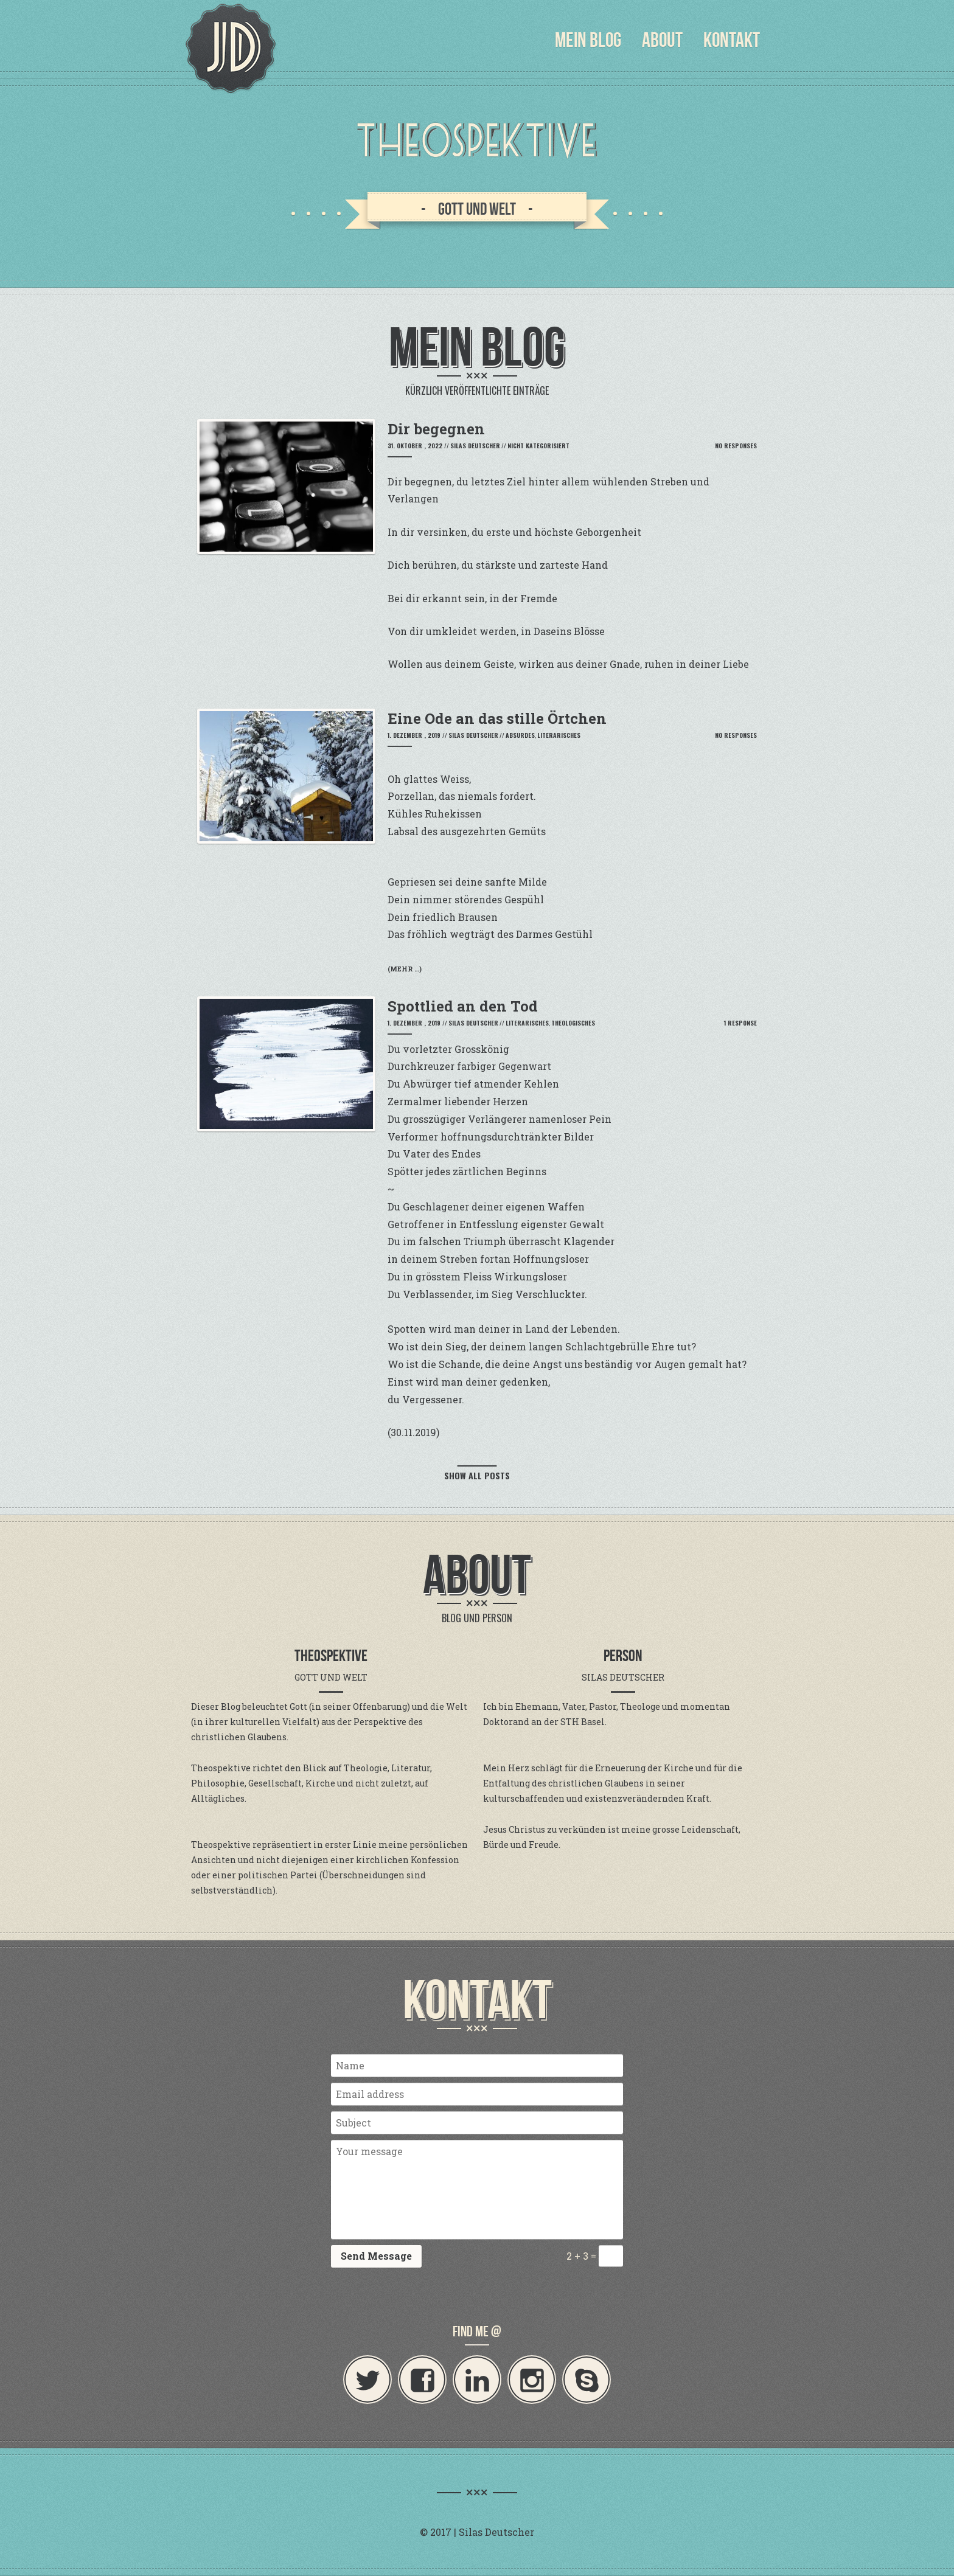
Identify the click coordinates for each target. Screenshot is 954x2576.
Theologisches (573, 1022)
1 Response (740, 1022)
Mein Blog (588, 40)
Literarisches (558, 735)
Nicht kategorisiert (538, 445)
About (662, 40)
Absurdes (520, 735)
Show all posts (477, 1475)
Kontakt (731, 40)
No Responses (736, 445)
